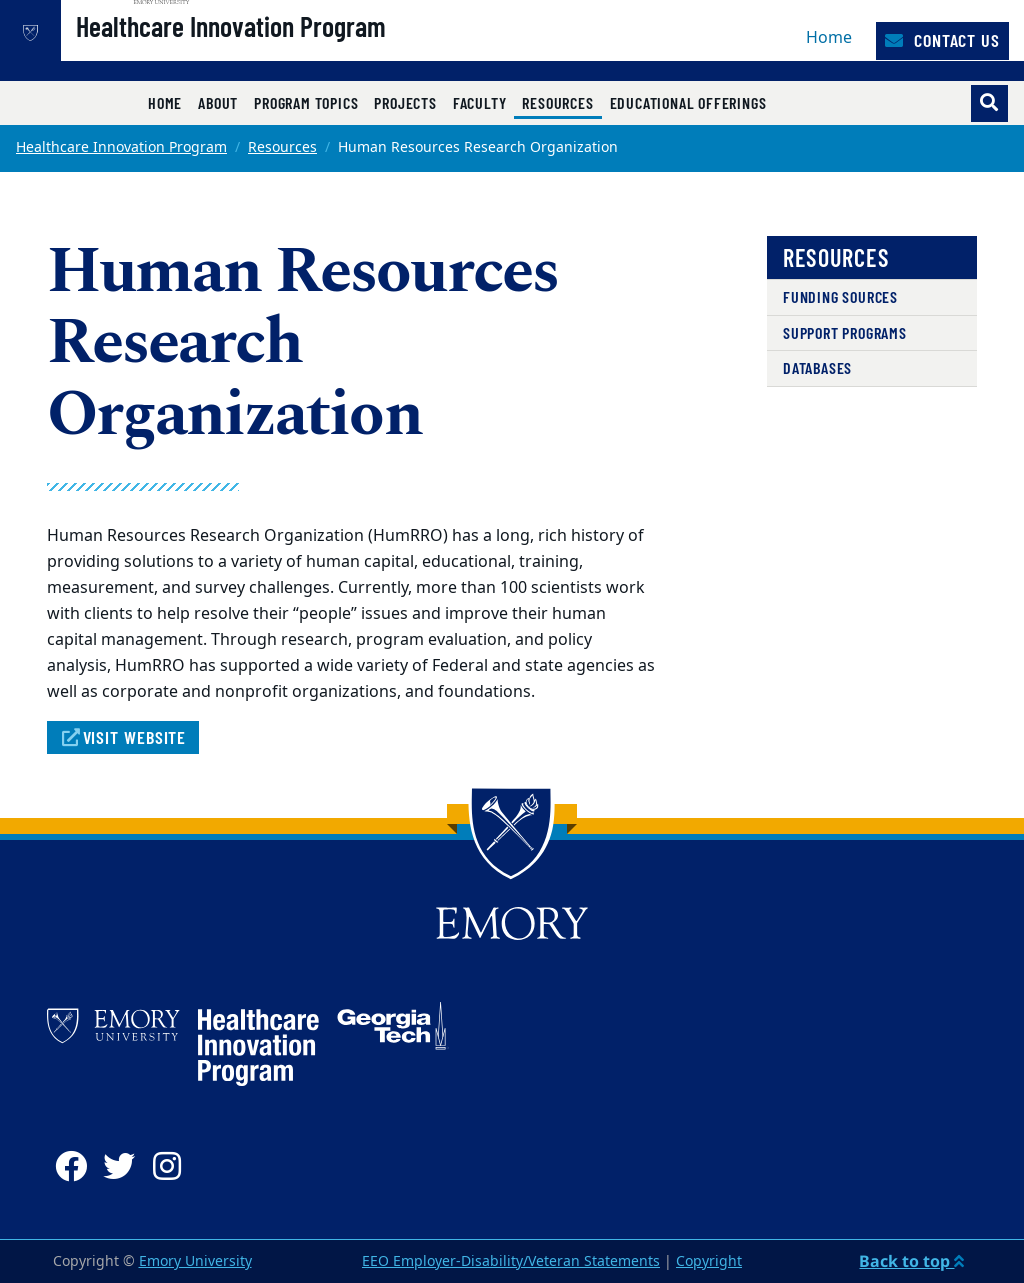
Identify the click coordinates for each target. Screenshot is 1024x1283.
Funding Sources (840, 296)
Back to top (911, 1261)
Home (829, 38)
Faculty (480, 102)
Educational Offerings (688, 102)
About (218, 102)
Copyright (709, 1261)
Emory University (195, 1261)
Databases (817, 367)
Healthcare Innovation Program (295, 51)
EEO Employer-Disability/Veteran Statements (511, 1261)
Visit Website (123, 737)
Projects (405, 102)
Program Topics (306, 102)
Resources (561, 102)
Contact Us (942, 40)
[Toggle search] (989, 103)
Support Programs (845, 332)
